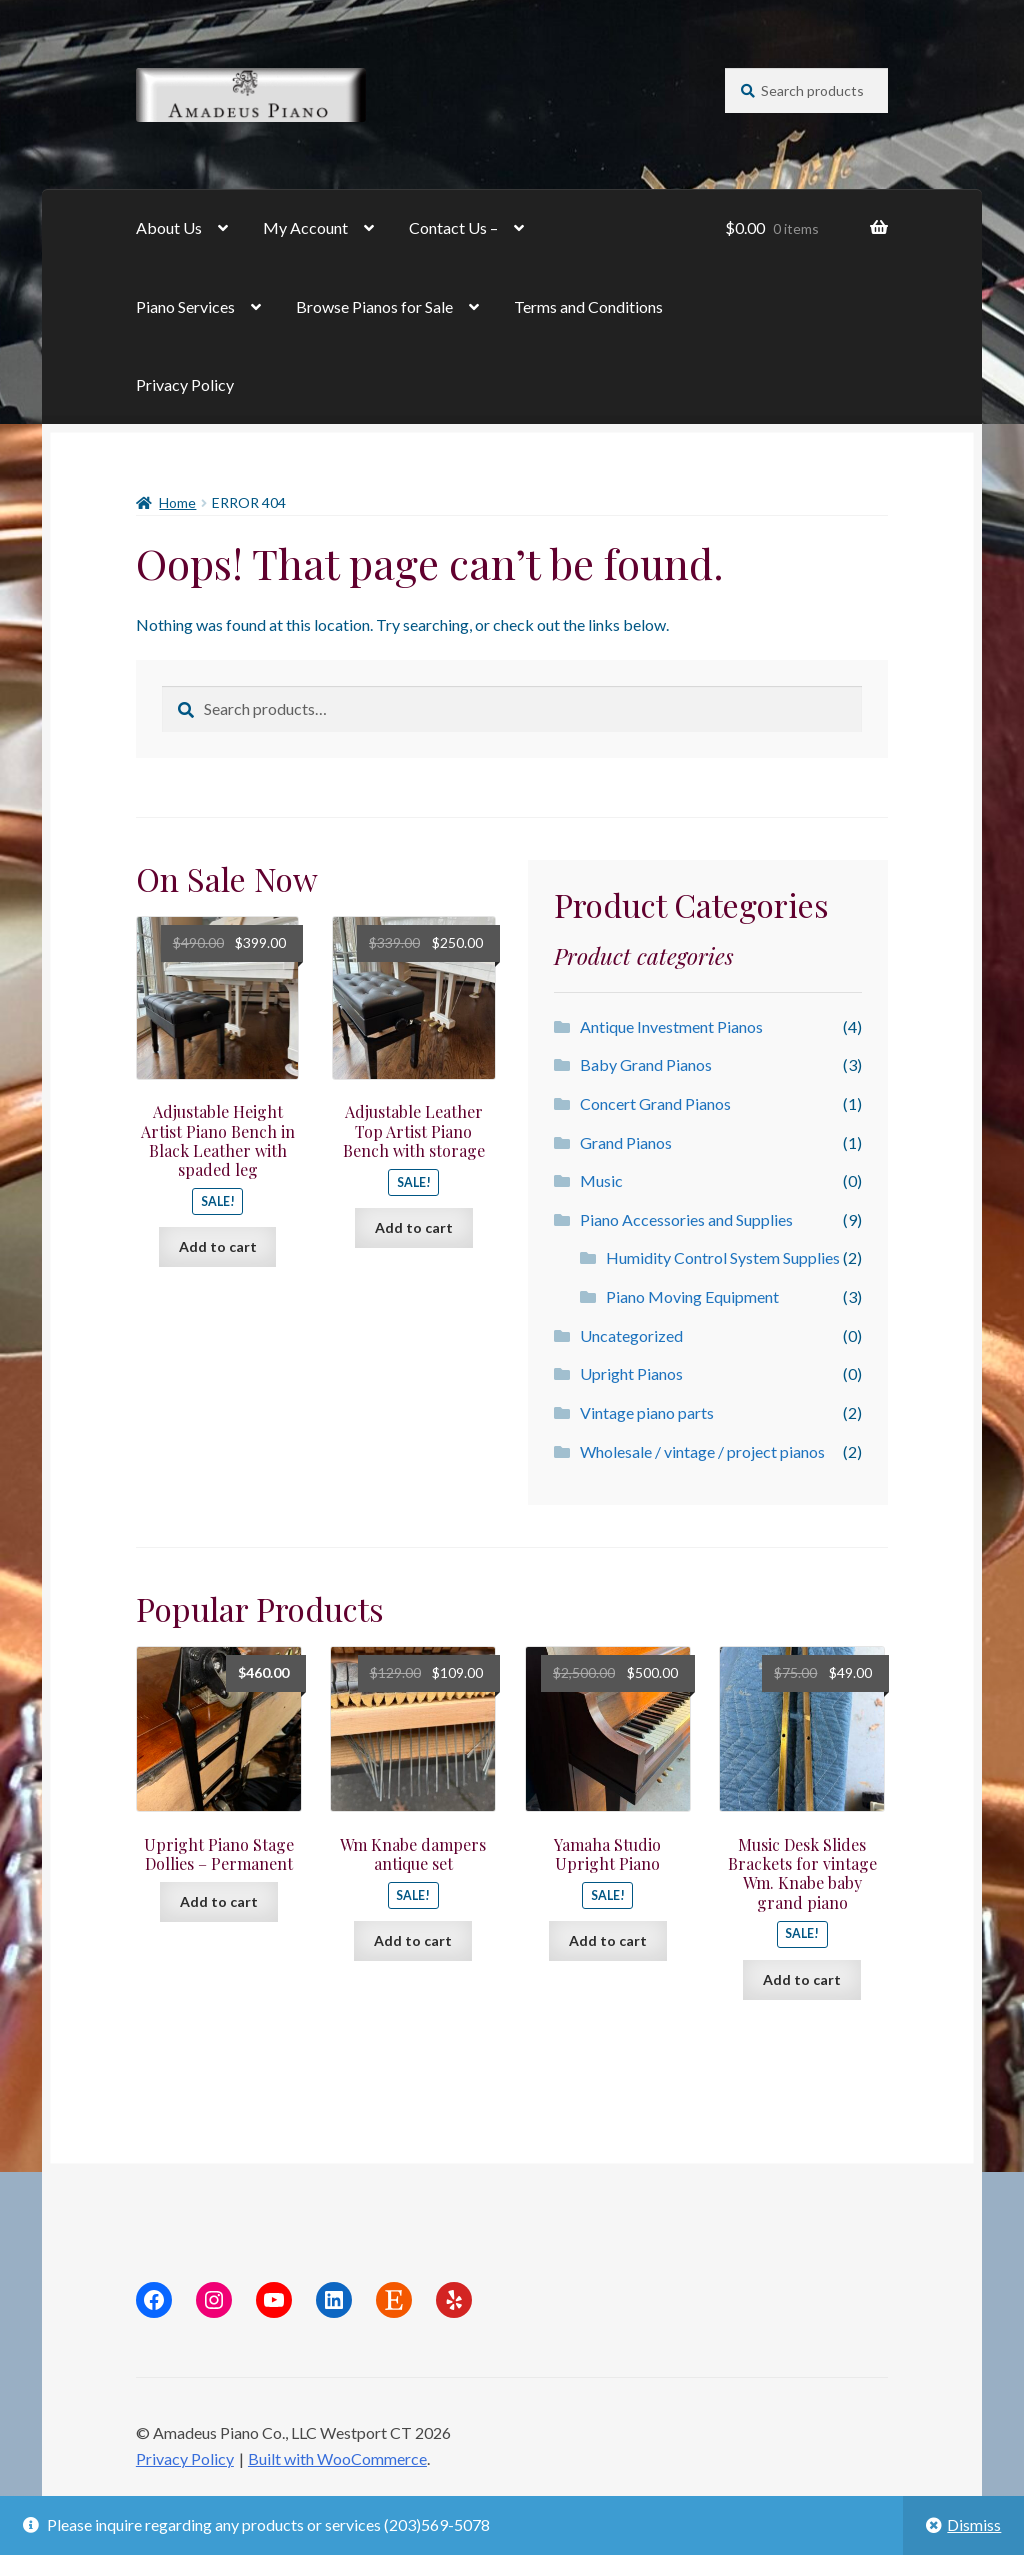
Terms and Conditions (588, 306)
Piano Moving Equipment (692, 1296)
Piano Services (185, 306)
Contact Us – (453, 227)
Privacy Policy (185, 384)
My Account (305, 227)
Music (601, 1180)
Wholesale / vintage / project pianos (702, 1451)
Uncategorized (631, 1335)
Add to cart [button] (218, 1246)
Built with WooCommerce (337, 2458)
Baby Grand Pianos (646, 1064)
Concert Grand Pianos (655, 1103)
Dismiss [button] (974, 2524)
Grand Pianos (626, 1142)
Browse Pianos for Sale (374, 306)
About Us (169, 227)
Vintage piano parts (647, 1412)
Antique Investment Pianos (671, 1026)
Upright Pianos (631, 1373)
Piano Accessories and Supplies (686, 1219)
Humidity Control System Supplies (723, 1257)
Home (177, 502)
